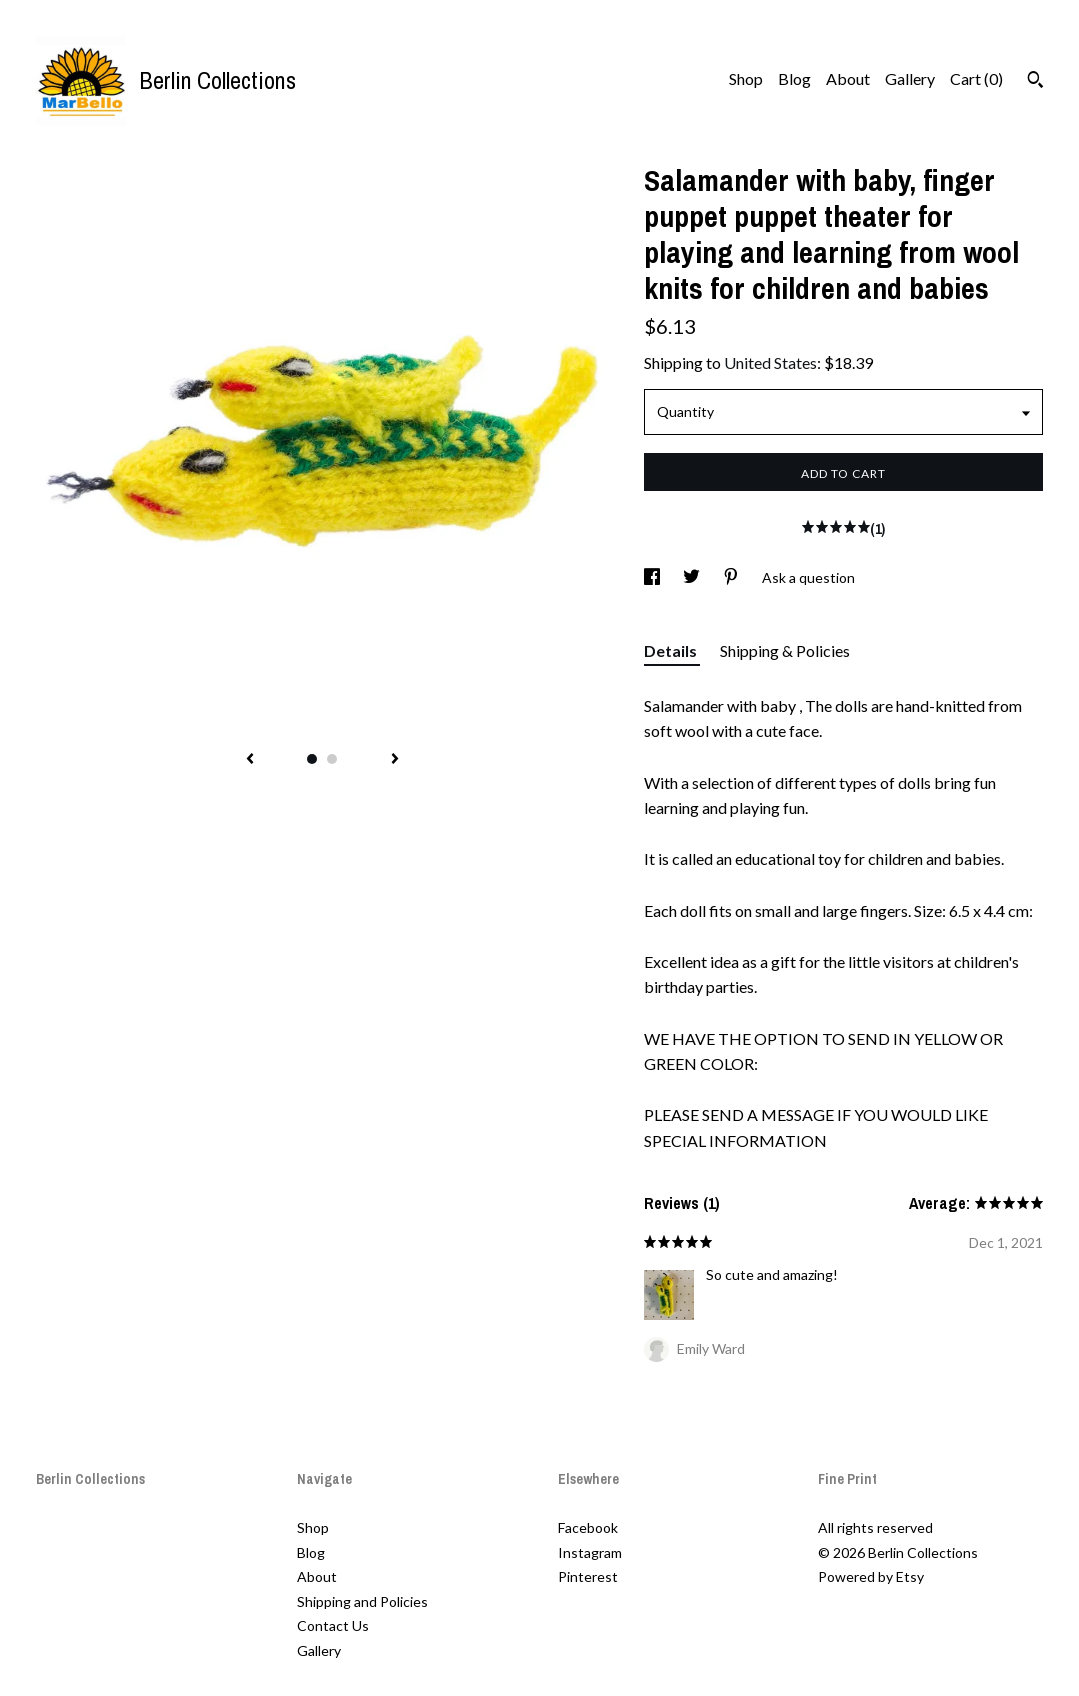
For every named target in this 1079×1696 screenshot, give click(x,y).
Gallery (910, 78)
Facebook (588, 1527)
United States (770, 362)
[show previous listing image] (250, 760)
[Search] (1035, 82)
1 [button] (312, 759)
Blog (794, 78)
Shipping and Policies (362, 1601)
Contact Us (333, 1625)
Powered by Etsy (871, 1576)
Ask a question (808, 577)
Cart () (976, 78)
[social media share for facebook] (653, 577)
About (848, 78)
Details (672, 650)
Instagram (590, 1552)
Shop (746, 78)
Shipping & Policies (785, 650)
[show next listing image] (395, 760)
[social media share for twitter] (693, 577)
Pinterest (588, 1576)
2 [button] (332, 759)
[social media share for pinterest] (732, 577)
